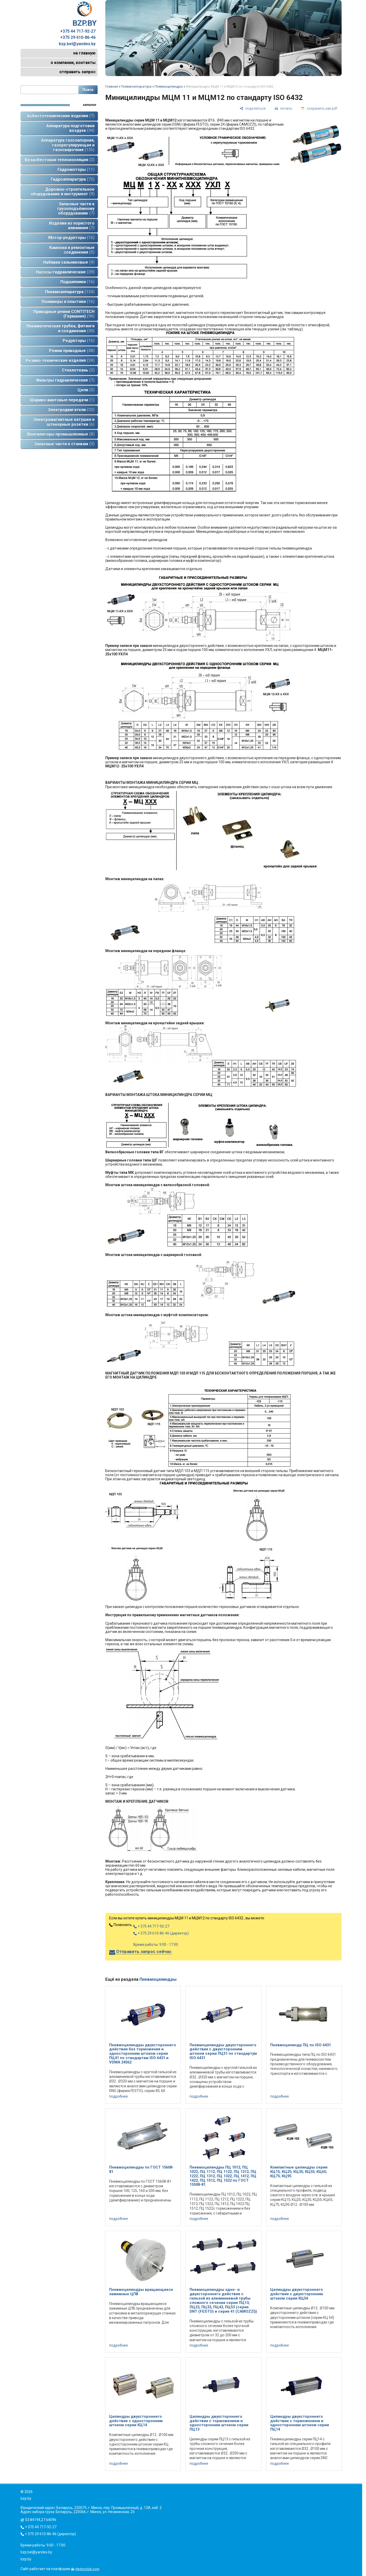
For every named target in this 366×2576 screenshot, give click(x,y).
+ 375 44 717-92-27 (151, 1926)
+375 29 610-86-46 (78, 37)
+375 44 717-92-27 (78, 31)
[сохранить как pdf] (319, 108)
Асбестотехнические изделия (61, 115)
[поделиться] (253, 108)
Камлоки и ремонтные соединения (72, 250)
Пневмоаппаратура (70, 291)
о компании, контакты (73, 62)
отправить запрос (77, 71)
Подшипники (77, 281)
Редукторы (79, 340)
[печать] (283, 108)
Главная (111, 86)
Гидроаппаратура (73, 179)
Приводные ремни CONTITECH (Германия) (64, 314)
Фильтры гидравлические (65, 380)
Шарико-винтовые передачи (62, 399)
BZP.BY (84, 14)
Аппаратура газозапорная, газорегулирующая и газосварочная (68, 145)
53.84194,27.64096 (40, 2520)
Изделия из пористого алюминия (72, 225)
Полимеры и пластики (68, 301)
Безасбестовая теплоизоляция (60, 159)
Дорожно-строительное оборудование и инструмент (63, 191)
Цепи (86, 389)
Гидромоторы (76, 169)
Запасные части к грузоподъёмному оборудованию (76, 208)
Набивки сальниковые (69, 262)
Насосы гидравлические (65, 271)
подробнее (118, 2096)
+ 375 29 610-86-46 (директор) (161, 1933)
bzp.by (26, 2559)
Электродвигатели (71, 409)
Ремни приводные (72, 350)
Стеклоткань (78, 370)
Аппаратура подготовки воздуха (70, 128)
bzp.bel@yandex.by (77, 44)
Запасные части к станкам (64, 443)
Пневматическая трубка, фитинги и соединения (60, 328)
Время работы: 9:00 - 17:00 (155, 1944)
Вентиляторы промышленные (61, 434)
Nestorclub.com (87, 2569)
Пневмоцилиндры (169, 86)
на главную (84, 53)
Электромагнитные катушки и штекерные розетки (64, 421)
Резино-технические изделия (60, 360)
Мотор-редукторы (71, 237)
